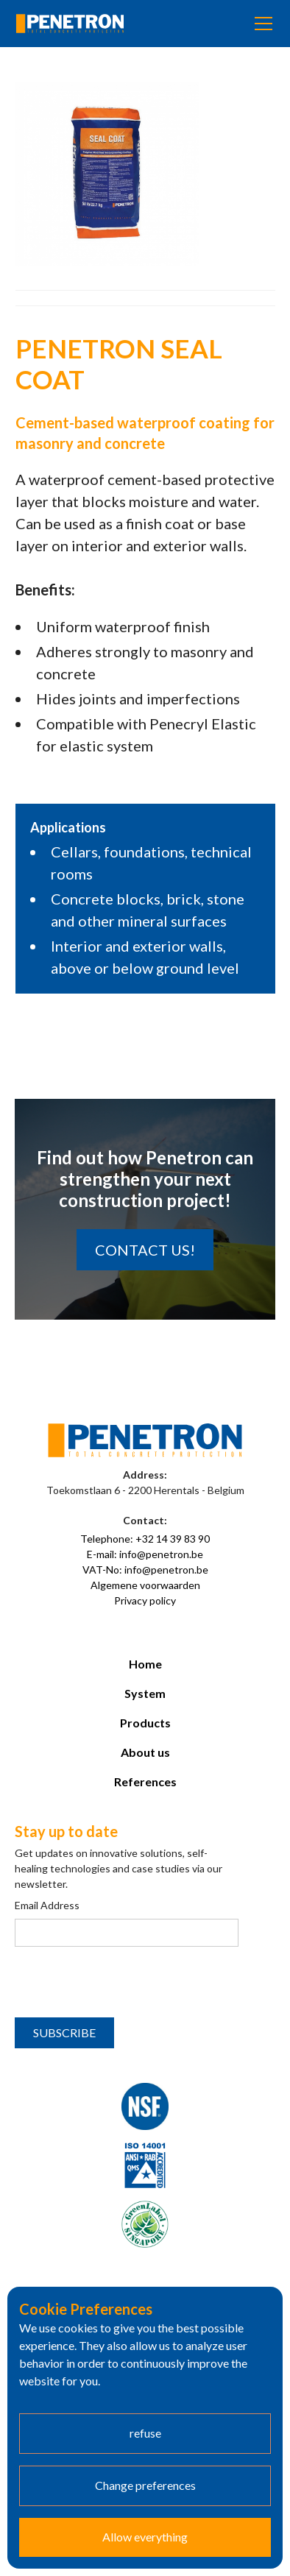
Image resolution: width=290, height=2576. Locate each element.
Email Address (47, 1905)
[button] (260, 23)
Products (145, 1723)
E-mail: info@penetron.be (145, 1554)
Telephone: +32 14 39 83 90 (145, 1538)
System (145, 1693)
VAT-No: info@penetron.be (145, 1569)
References (145, 1781)
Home (145, 1664)
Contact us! (145, 1250)
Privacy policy (145, 1600)
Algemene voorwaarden (145, 1585)
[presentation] (126, 1982)
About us (145, 1752)
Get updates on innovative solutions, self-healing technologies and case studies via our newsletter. (118, 1868)
